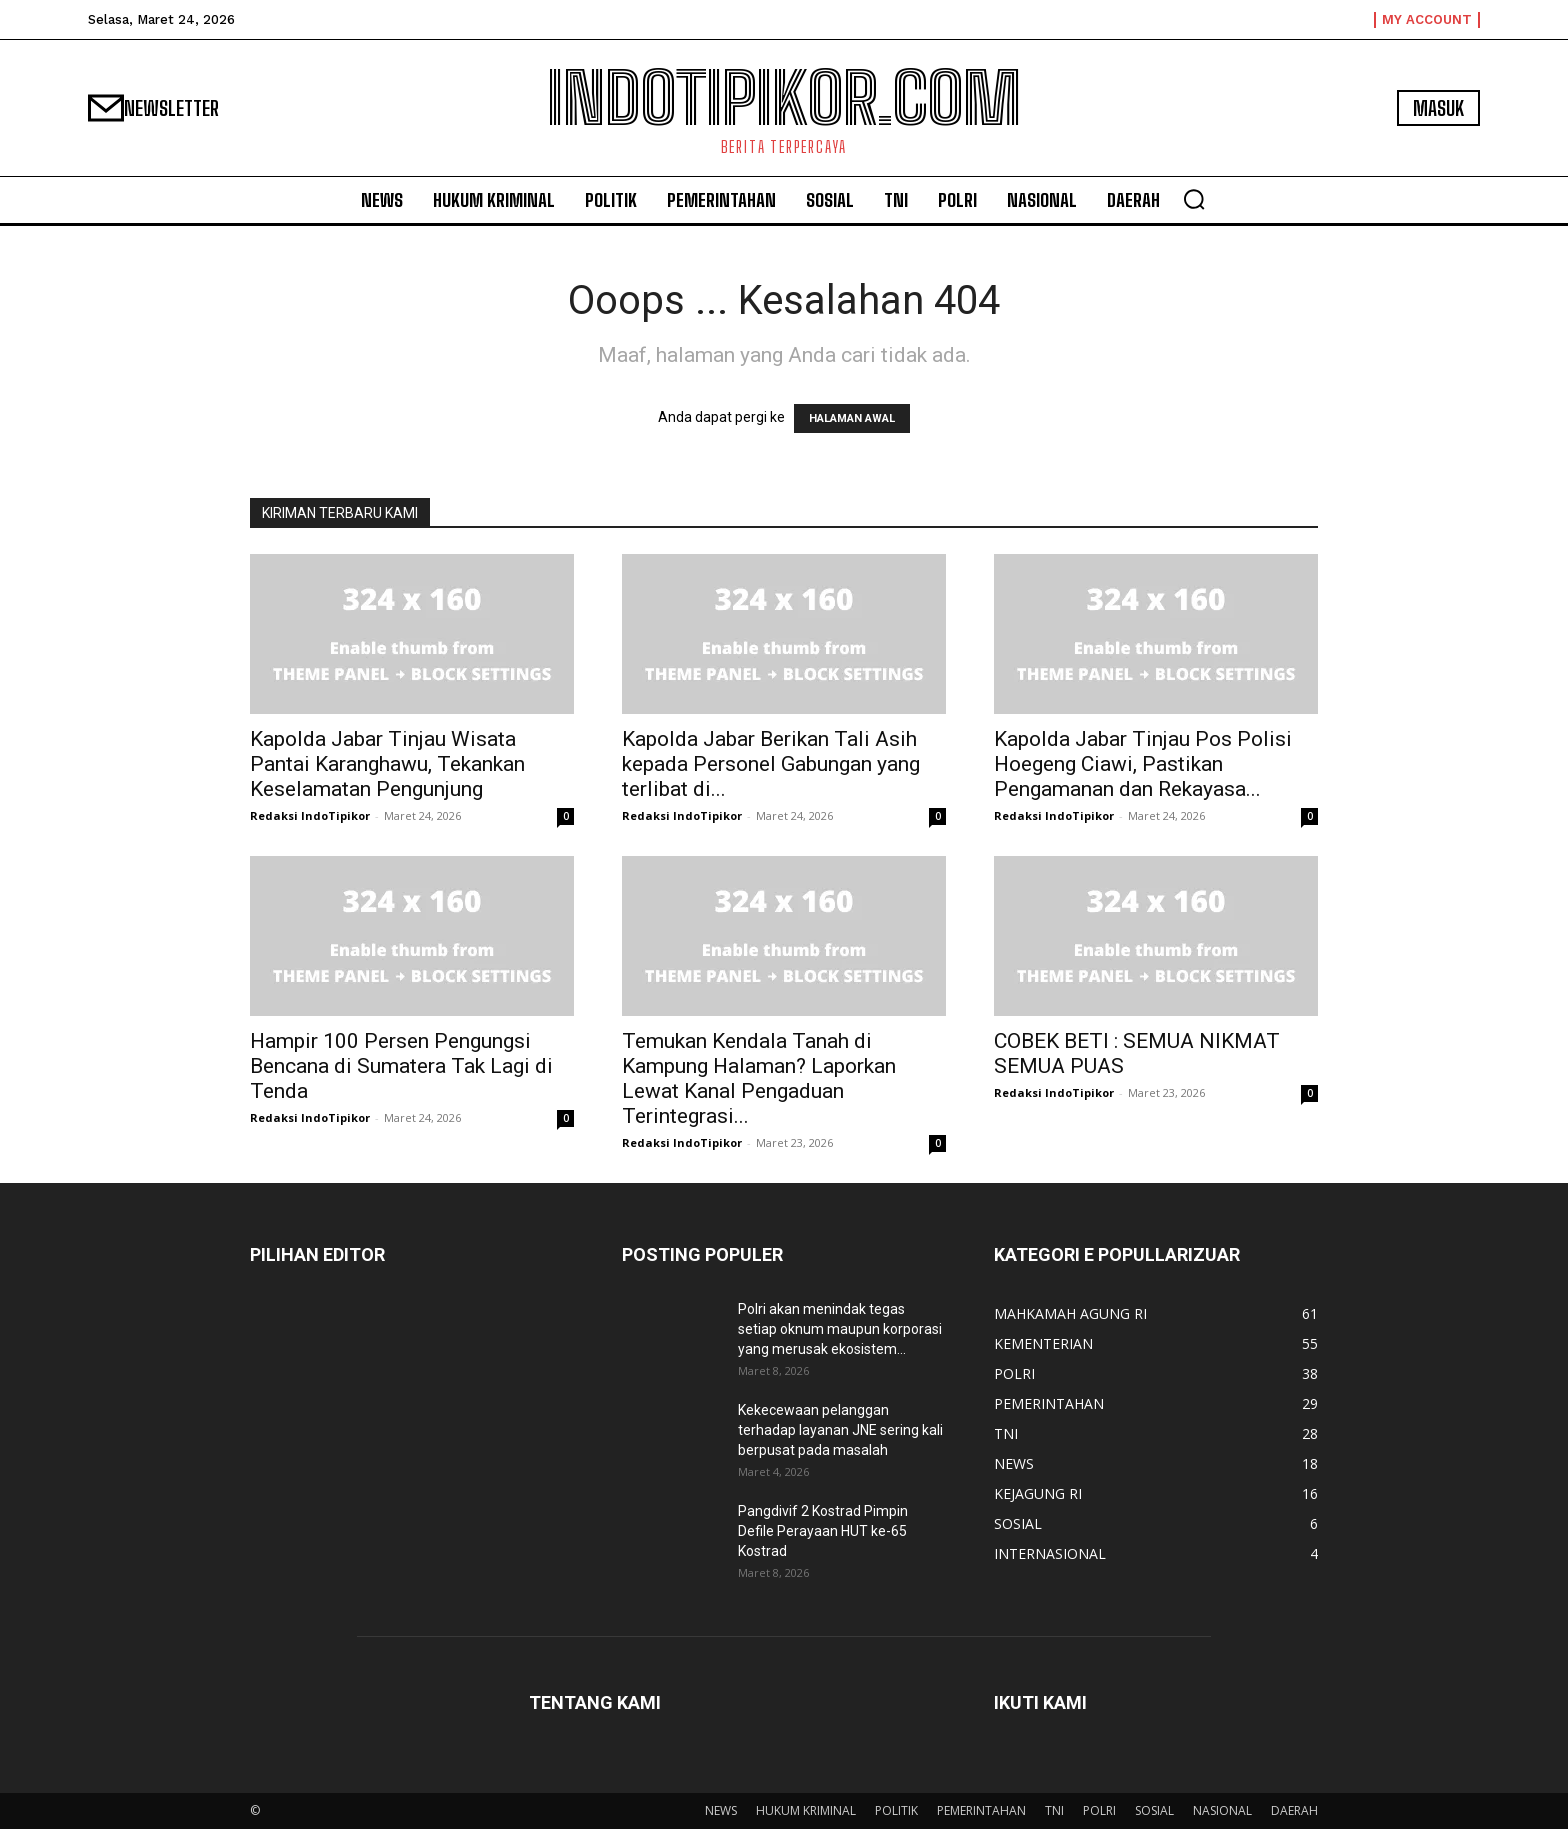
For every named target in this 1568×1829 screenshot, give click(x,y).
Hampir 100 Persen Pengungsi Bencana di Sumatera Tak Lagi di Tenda (401, 1066)
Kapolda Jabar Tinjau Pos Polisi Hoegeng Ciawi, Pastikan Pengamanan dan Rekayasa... (1143, 764)
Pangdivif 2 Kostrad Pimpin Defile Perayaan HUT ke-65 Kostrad (823, 1531)
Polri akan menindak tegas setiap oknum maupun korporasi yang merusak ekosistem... (840, 1329)
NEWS (721, 1810)
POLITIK (896, 1810)
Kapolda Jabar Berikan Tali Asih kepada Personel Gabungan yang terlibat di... (771, 764)
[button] (1194, 199)
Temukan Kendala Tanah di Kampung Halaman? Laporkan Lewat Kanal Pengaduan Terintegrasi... (759, 1078)
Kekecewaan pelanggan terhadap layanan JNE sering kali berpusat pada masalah (840, 1430)
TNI (1054, 1810)
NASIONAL (1222, 1810)
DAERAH (1294, 1810)
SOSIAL (1154, 1810)
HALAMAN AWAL (852, 418)
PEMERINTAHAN (981, 1810)
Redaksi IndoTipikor (310, 815)
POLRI (1099, 1810)
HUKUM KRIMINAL (806, 1810)
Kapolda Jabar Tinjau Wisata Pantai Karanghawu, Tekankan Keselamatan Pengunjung (387, 764)
